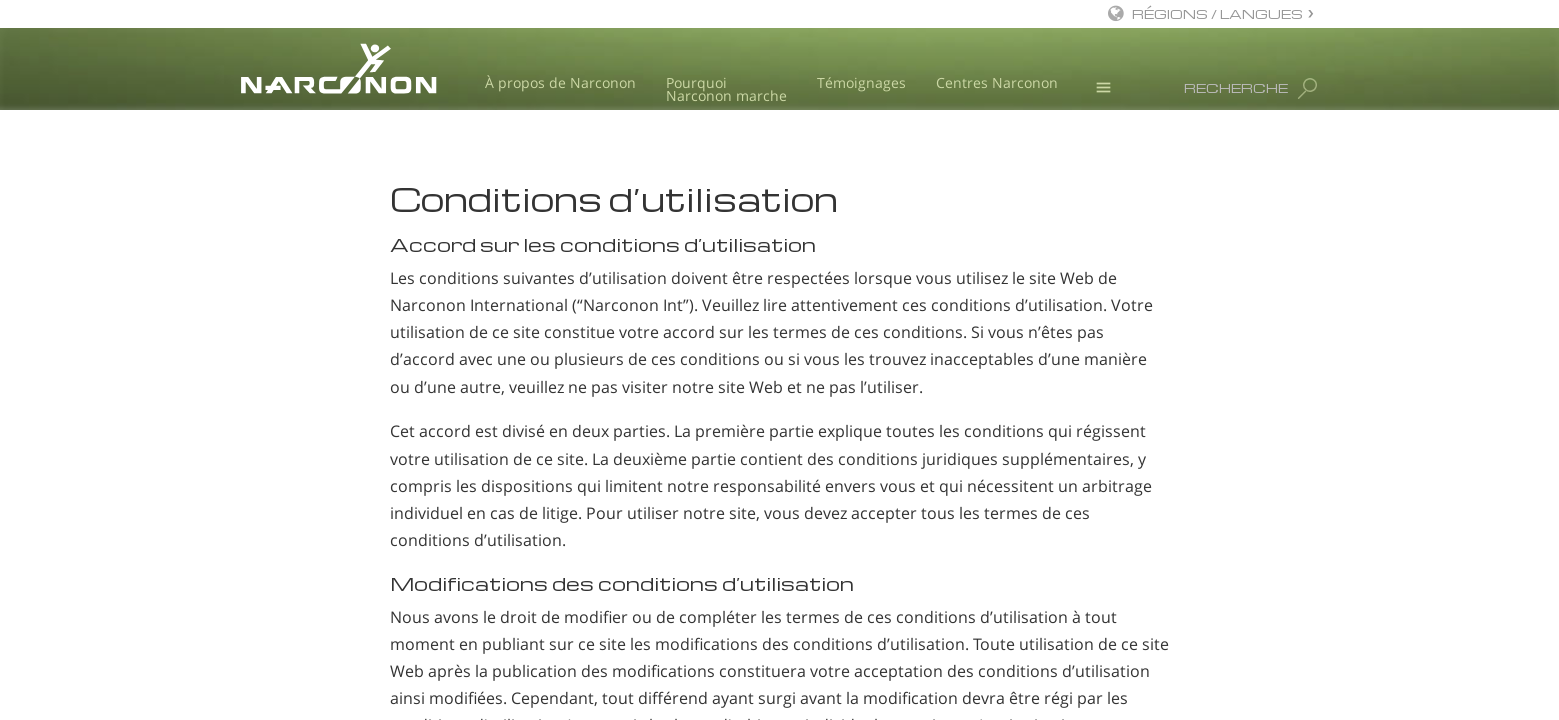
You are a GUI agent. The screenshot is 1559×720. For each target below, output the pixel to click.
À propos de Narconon (560, 82)
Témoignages (861, 82)
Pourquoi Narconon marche (726, 89)
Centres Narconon (997, 82)
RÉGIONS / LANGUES (1217, 13)
